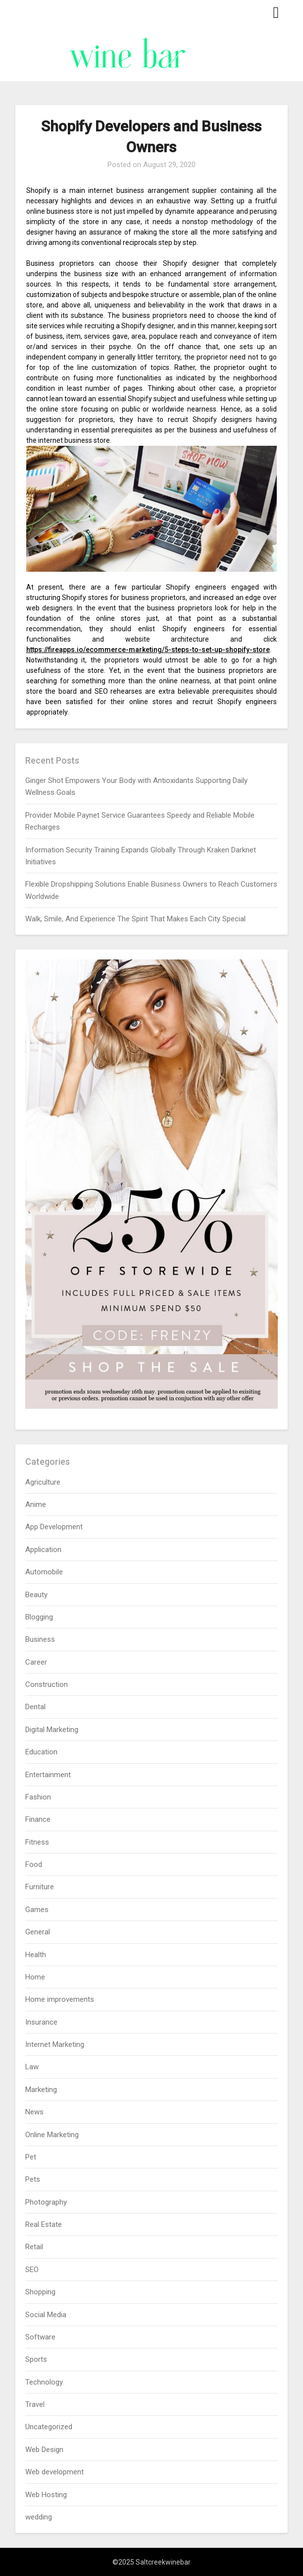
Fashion (38, 1797)
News (34, 2111)
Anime (35, 1504)
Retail (34, 2246)
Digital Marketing (51, 1729)
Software (40, 2337)
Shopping (40, 2291)
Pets (32, 2179)
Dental (35, 1706)
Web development (54, 2471)
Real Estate (43, 2224)
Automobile (44, 1571)
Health (35, 1954)
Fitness (37, 1842)
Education (41, 1751)
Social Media (45, 2314)
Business (40, 1639)
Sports (36, 2359)
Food (33, 1864)
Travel (35, 2404)
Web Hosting (46, 2494)
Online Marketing (52, 2134)
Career (36, 1662)
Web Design (44, 2449)
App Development (54, 1526)
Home (35, 1977)
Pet (30, 2157)
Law (32, 2066)
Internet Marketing (54, 2044)
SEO (32, 2269)
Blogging (39, 1617)
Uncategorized (48, 2426)
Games (37, 1909)
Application (43, 1549)
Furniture (39, 1886)
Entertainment (48, 1774)
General (37, 1931)
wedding (38, 2517)
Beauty (36, 1594)
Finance (37, 1819)
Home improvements (59, 1999)
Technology (44, 2382)
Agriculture (42, 1482)
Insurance (41, 2022)
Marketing (41, 2089)
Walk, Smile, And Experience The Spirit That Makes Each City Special (135, 918)
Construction (46, 1684)
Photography (46, 2202)
